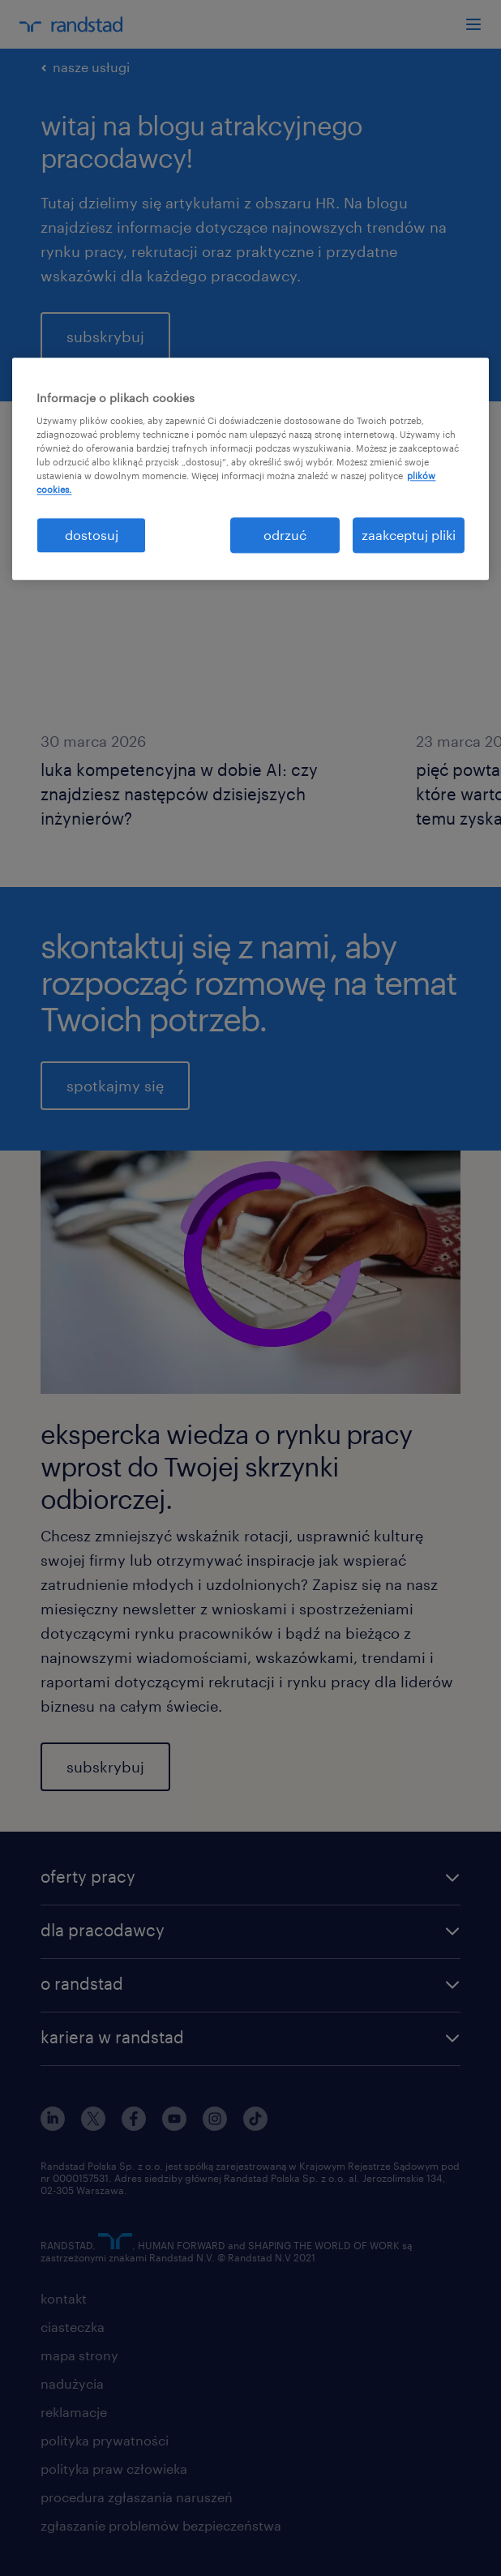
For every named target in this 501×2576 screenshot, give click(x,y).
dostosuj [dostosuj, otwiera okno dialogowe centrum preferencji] (91, 534)
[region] (250, 469)
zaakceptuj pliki (409, 534)
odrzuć (284, 534)
